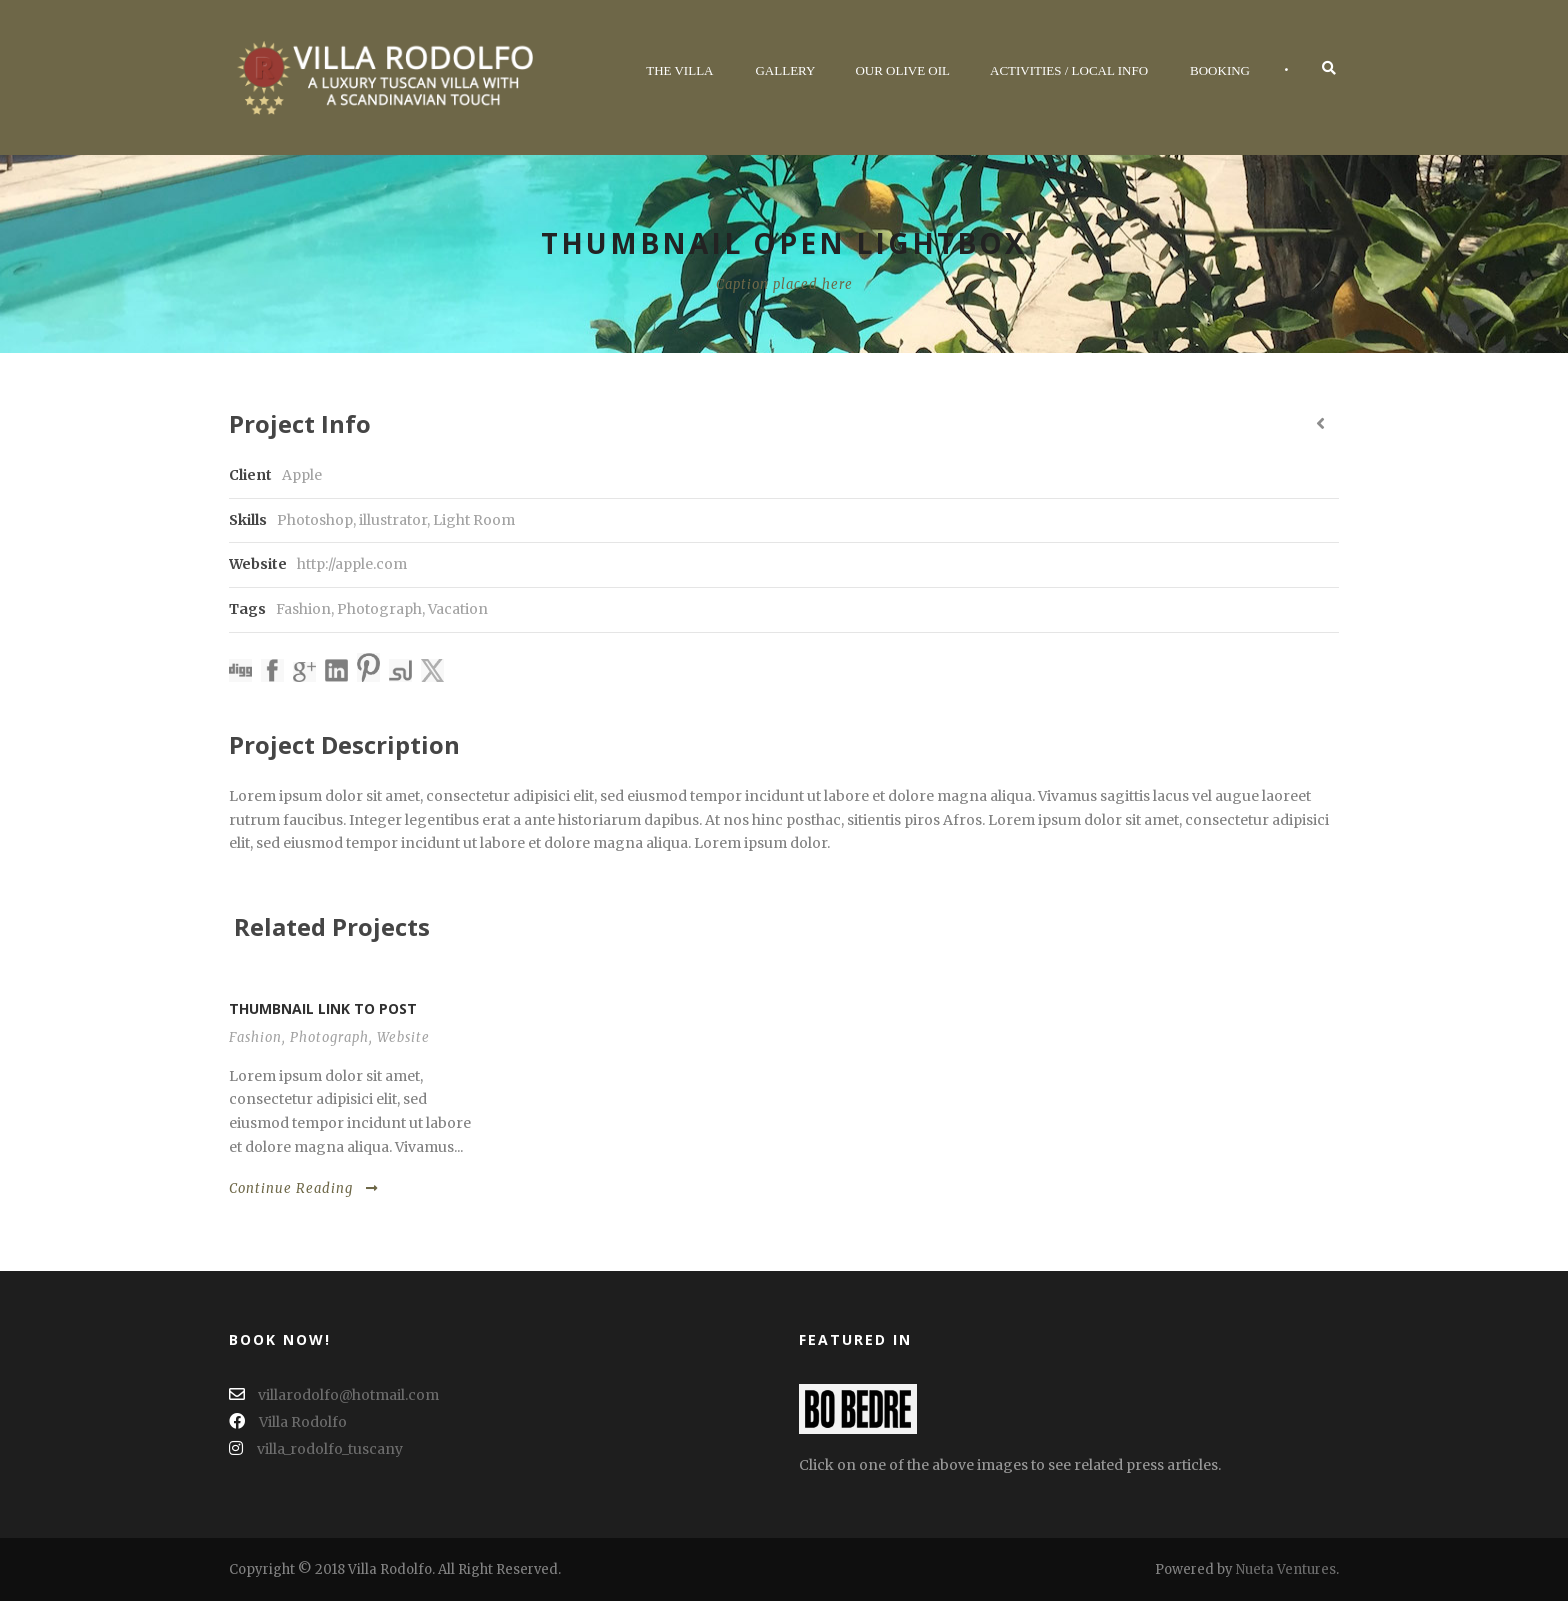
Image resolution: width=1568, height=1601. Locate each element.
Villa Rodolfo (288, 1422)
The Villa (679, 70)
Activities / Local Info (1069, 70)
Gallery (785, 70)
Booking (1220, 70)
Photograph (379, 609)
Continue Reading (303, 1188)
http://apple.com (352, 564)
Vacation (458, 609)
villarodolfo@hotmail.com (334, 1395)
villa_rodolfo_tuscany (316, 1449)
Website (403, 1037)
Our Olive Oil (902, 70)
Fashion (303, 609)
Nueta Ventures (1286, 1569)
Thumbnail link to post (323, 1008)
